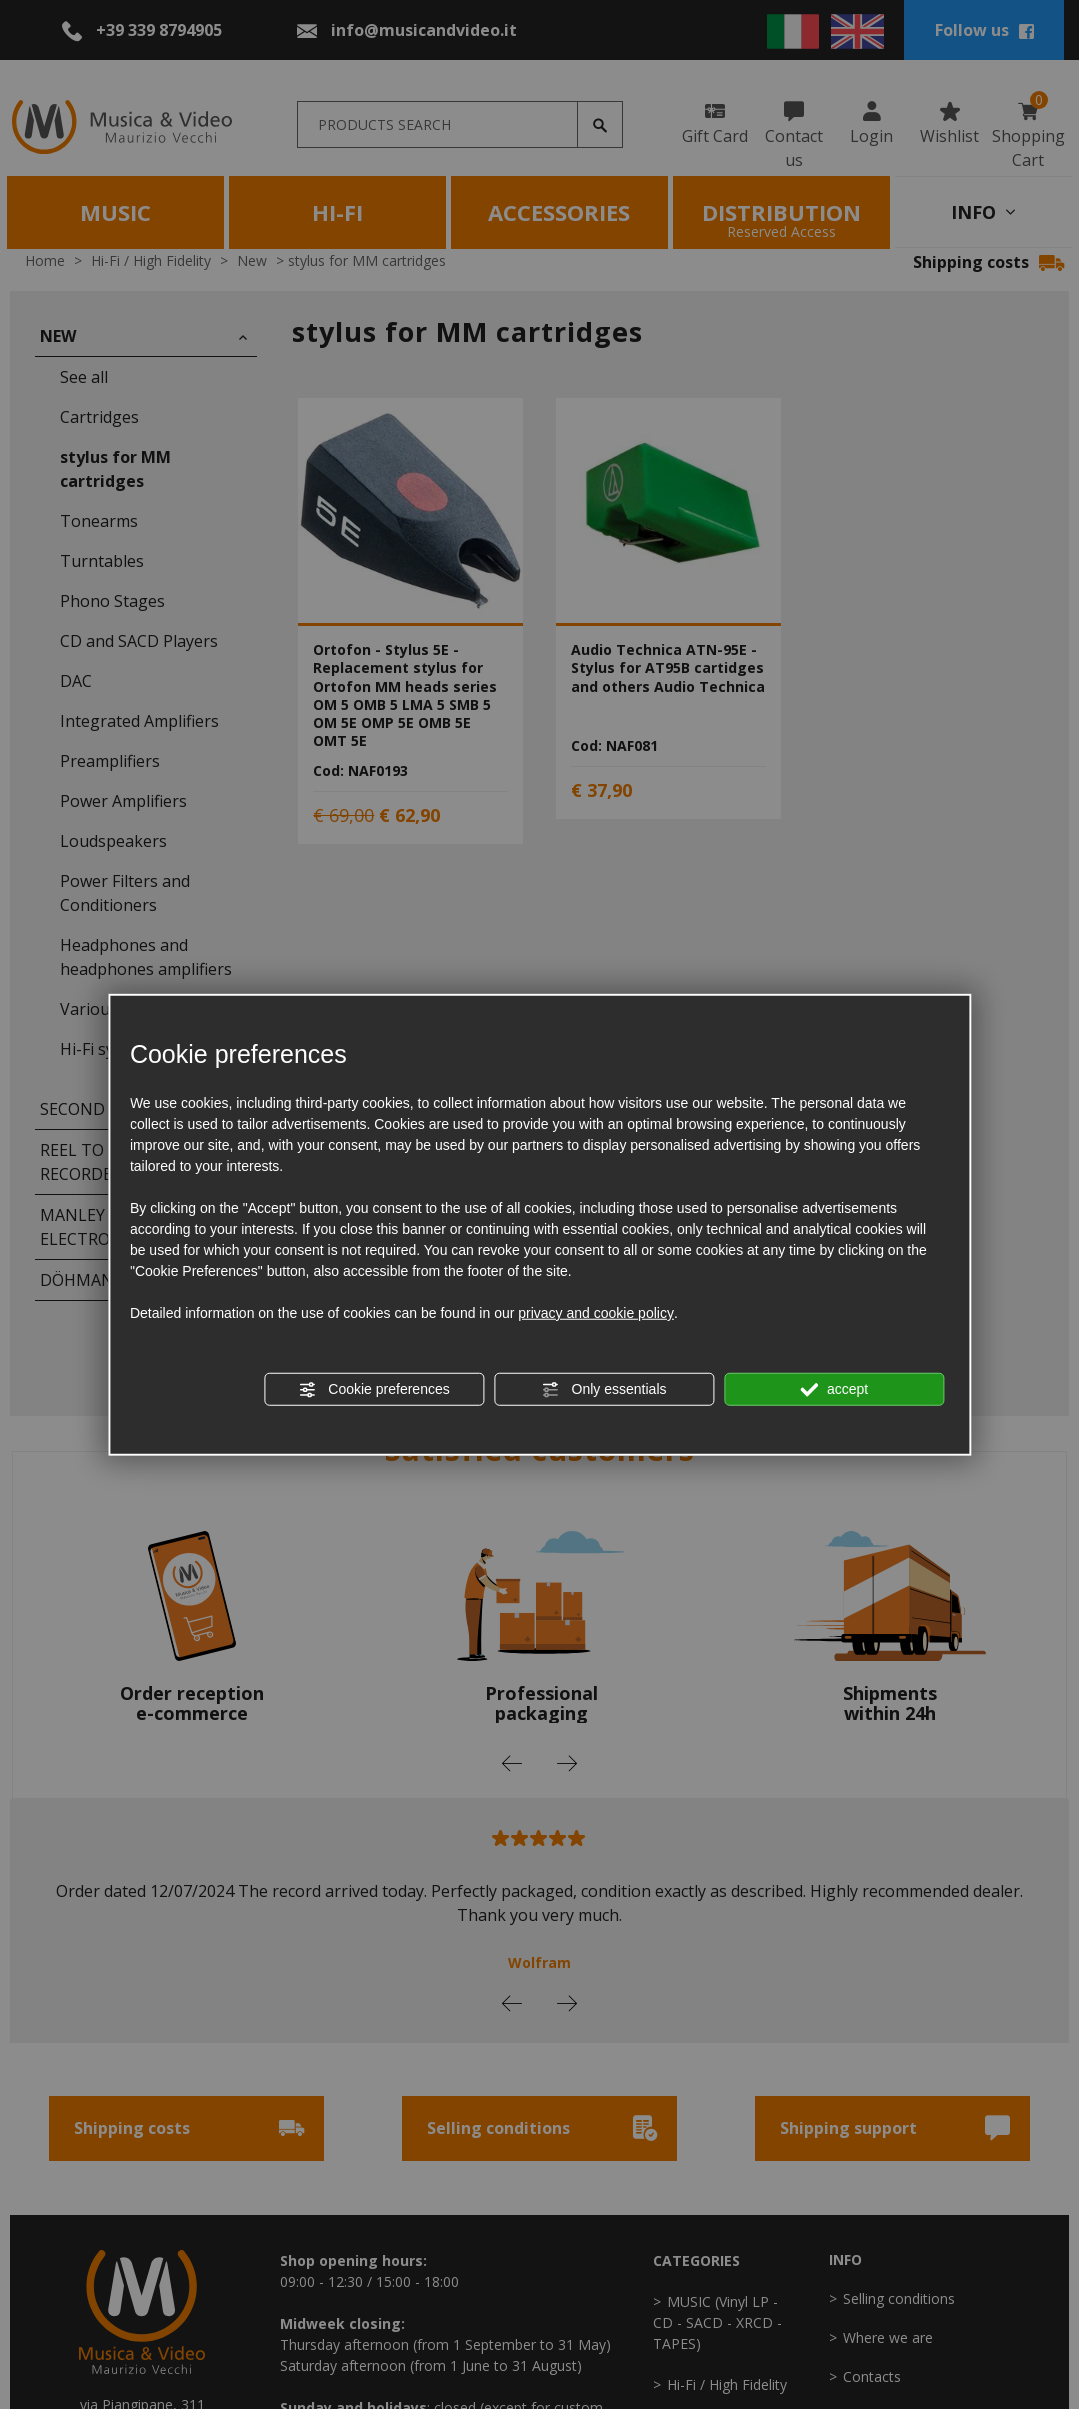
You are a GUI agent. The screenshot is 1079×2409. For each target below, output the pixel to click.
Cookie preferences (373, 1390)
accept (834, 1390)
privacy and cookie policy (596, 1313)
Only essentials (604, 1390)
